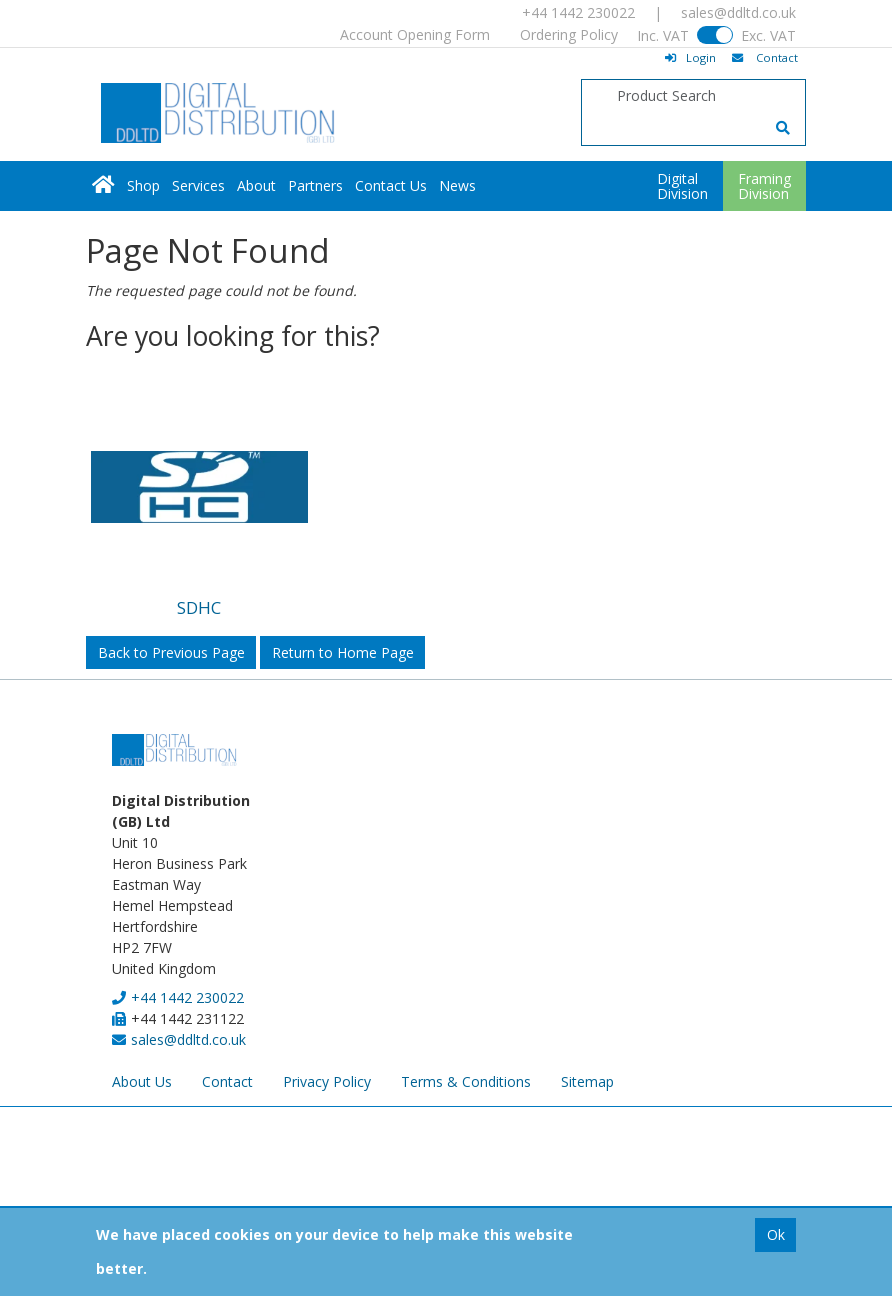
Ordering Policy (569, 34)
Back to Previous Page (171, 652)
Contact (227, 1081)
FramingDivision (764, 186)
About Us (142, 1081)
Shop (143, 185)
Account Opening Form (415, 34)
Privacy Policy (327, 1081)
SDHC (199, 607)
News (457, 185)
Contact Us (391, 185)
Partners (315, 185)
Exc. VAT (768, 35)
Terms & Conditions (466, 1081)
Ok (776, 1234)
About (256, 185)
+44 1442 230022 (578, 12)
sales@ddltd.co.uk (738, 12)
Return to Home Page (343, 652)
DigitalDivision (682, 186)
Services (198, 185)
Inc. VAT (663, 35)
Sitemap (587, 1081)
